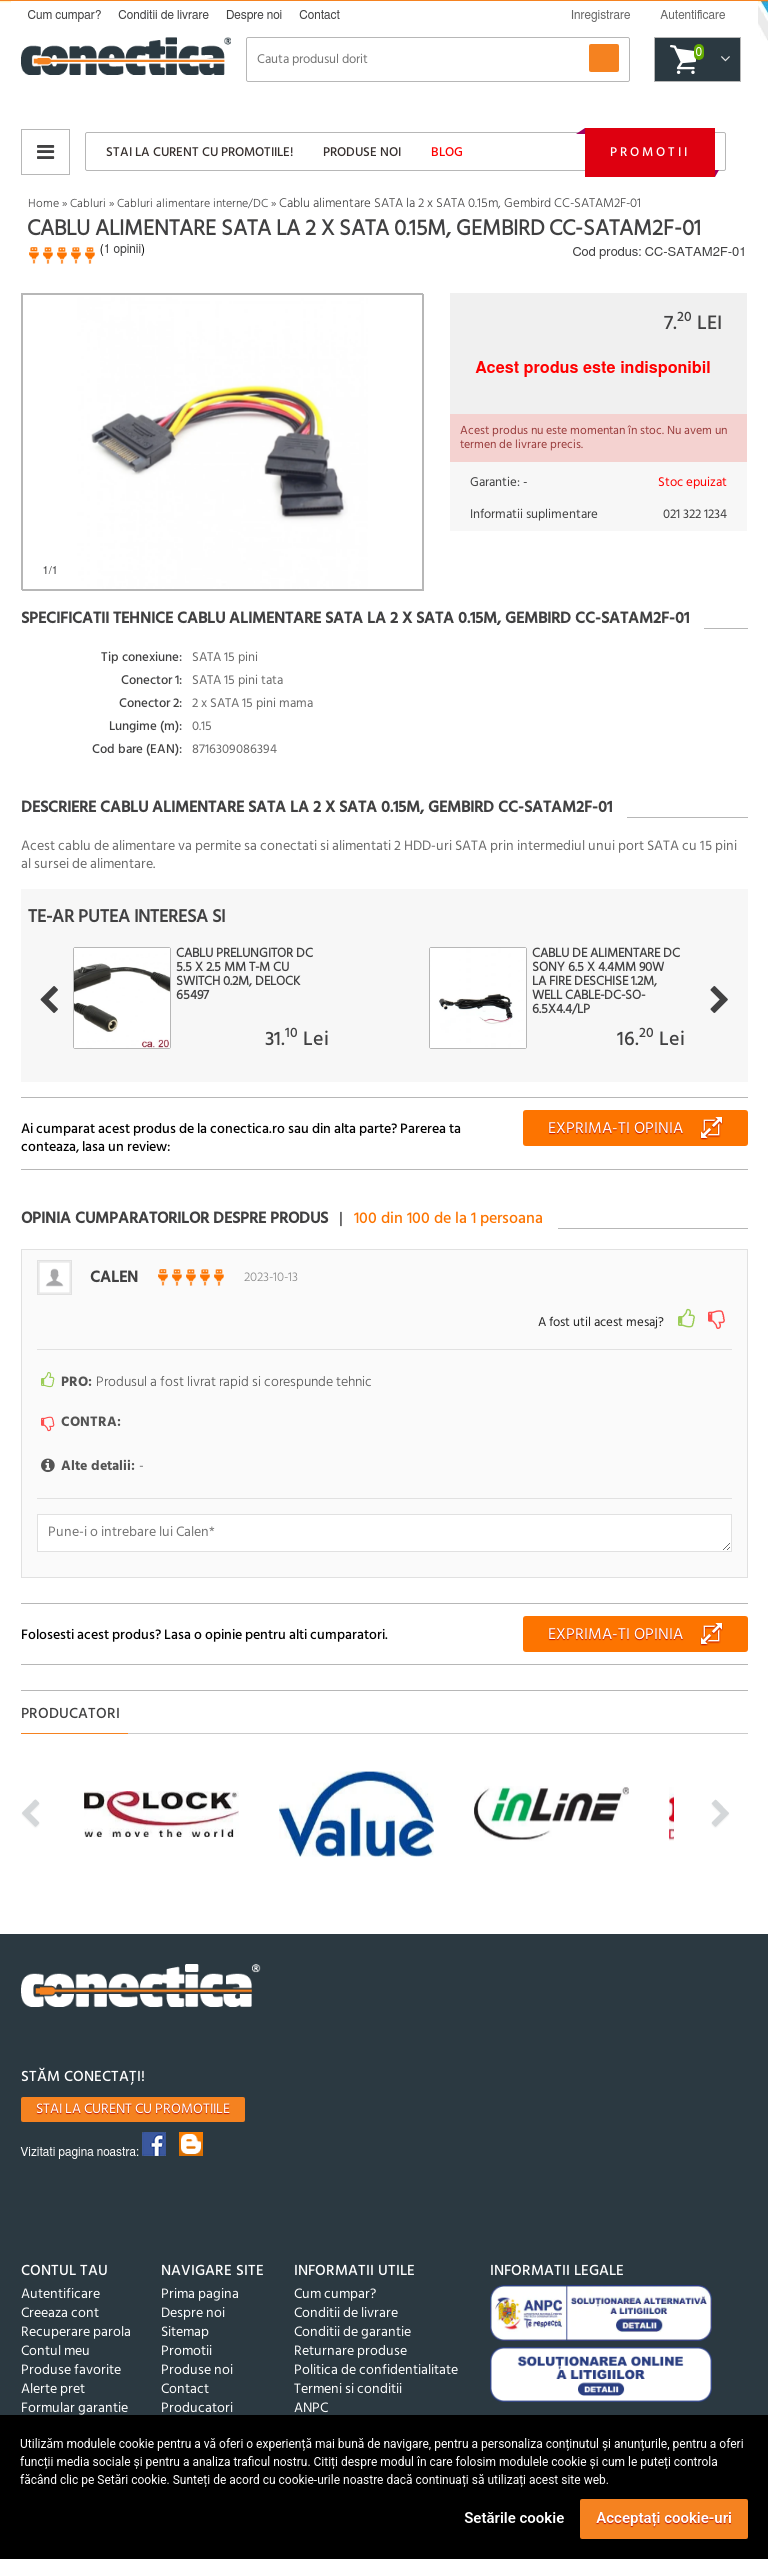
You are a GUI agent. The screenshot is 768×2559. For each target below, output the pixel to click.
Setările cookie (514, 2518)
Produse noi (362, 152)
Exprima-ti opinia (615, 1129)
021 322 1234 (695, 514)
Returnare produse (350, 2351)
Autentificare (60, 2294)
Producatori (197, 2408)
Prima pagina (200, 2294)
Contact (319, 15)
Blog (447, 152)
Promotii (650, 152)
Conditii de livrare (163, 15)
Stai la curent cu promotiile (133, 2109)
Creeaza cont (60, 2313)
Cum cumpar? (65, 15)
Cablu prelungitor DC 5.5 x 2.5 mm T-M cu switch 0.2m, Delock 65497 (244, 975)
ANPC (311, 2408)
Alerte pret (53, 2389)
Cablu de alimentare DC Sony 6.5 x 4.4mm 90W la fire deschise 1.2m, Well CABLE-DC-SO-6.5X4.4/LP (606, 982)
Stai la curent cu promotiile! (199, 152)
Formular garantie (74, 2408)
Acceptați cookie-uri (664, 2518)
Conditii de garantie (352, 2332)
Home (43, 204)
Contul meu (55, 2351)
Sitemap (185, 2332)
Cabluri (88, 204)
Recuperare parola (76, 2332)
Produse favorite (71, 2370)
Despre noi (254, 15)
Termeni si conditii (348, 2389)
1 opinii (122, 249)
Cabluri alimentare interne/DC (192, 204)
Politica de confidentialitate (376, 2370)
